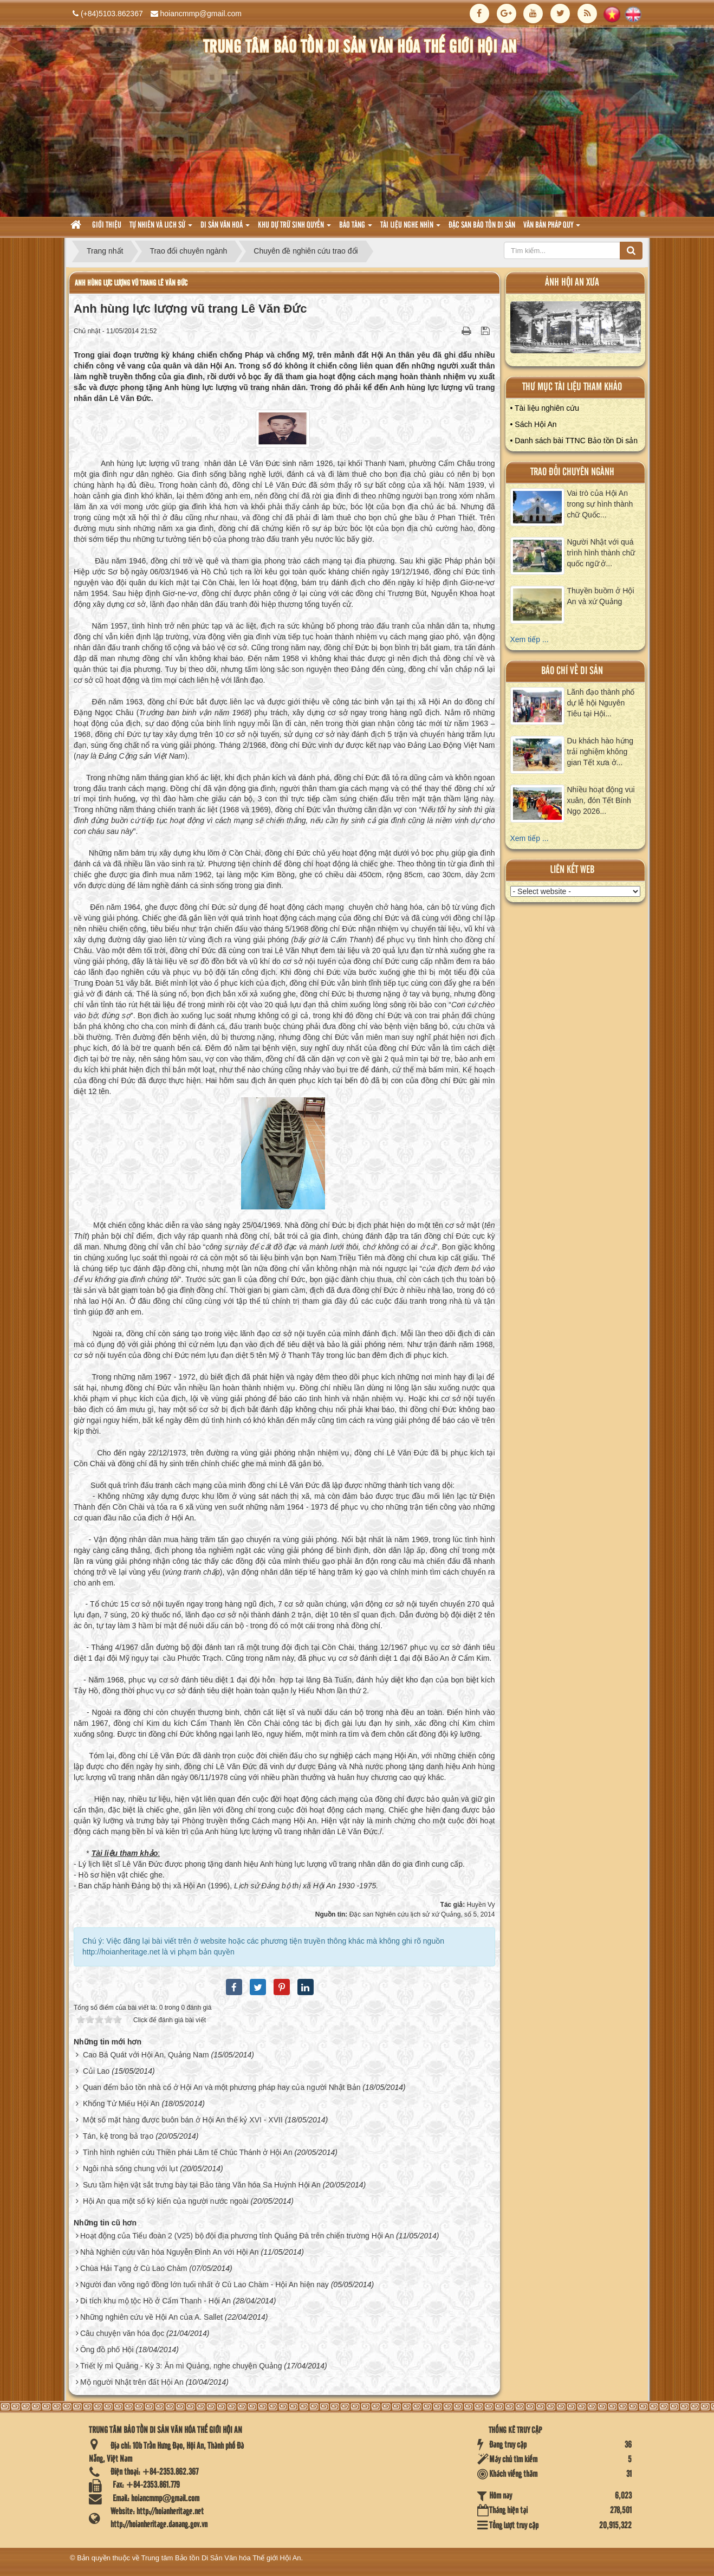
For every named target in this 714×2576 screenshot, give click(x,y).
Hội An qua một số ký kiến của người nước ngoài (166, 2201)
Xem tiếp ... (529, 639)
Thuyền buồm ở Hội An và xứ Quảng (600, 596)
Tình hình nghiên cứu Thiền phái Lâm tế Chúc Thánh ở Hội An (188, 2152)
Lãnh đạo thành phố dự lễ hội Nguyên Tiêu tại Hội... (601, 703)
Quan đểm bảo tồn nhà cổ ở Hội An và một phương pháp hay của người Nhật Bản (222, 2087)
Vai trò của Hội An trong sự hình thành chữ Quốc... (600, 504)
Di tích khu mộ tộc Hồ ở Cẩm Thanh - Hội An (155, 2300)
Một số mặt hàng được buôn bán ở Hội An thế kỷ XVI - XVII (183, 2119)
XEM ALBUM (576, 329)
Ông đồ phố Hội (107, 2349)
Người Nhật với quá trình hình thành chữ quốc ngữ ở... (601, 553)
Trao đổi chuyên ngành (572, 472)
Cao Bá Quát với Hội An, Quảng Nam (146, 2054)
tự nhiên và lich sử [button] (160, 228)
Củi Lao (96, 2071)
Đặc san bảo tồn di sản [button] (482, 225)
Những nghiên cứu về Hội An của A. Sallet (151, 2317)
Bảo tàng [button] (355, 228)
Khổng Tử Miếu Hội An (121, 2103)
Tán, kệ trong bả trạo (118, 2136)
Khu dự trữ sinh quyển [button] (294, 228)
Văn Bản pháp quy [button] (551, 228)
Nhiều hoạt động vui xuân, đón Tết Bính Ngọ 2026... (601, 800)
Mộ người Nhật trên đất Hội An (132, 2382)
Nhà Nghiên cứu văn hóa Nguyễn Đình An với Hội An (169, 2252)
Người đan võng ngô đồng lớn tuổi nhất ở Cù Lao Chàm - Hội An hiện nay (204, 2284)
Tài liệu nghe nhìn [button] (410, 228)
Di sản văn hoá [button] (225, 228)
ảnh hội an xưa (572, 282)
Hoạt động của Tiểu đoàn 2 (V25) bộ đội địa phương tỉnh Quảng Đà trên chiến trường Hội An (237, 2235)
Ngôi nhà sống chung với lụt (130, 2168)
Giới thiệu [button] (106, 225)
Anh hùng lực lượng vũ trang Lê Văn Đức (131, 283)
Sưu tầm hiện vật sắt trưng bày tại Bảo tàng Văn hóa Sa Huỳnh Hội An (202, 2184)
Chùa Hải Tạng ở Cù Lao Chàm (133, 2268)
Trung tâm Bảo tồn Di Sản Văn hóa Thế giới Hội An (221, 2558)
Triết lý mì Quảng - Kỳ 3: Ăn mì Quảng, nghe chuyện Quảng (181, 2365)
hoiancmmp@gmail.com (201, 13)
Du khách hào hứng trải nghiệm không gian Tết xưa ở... (600, 751)
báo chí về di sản (572, 671)
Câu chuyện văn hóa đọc (122, 2333)
